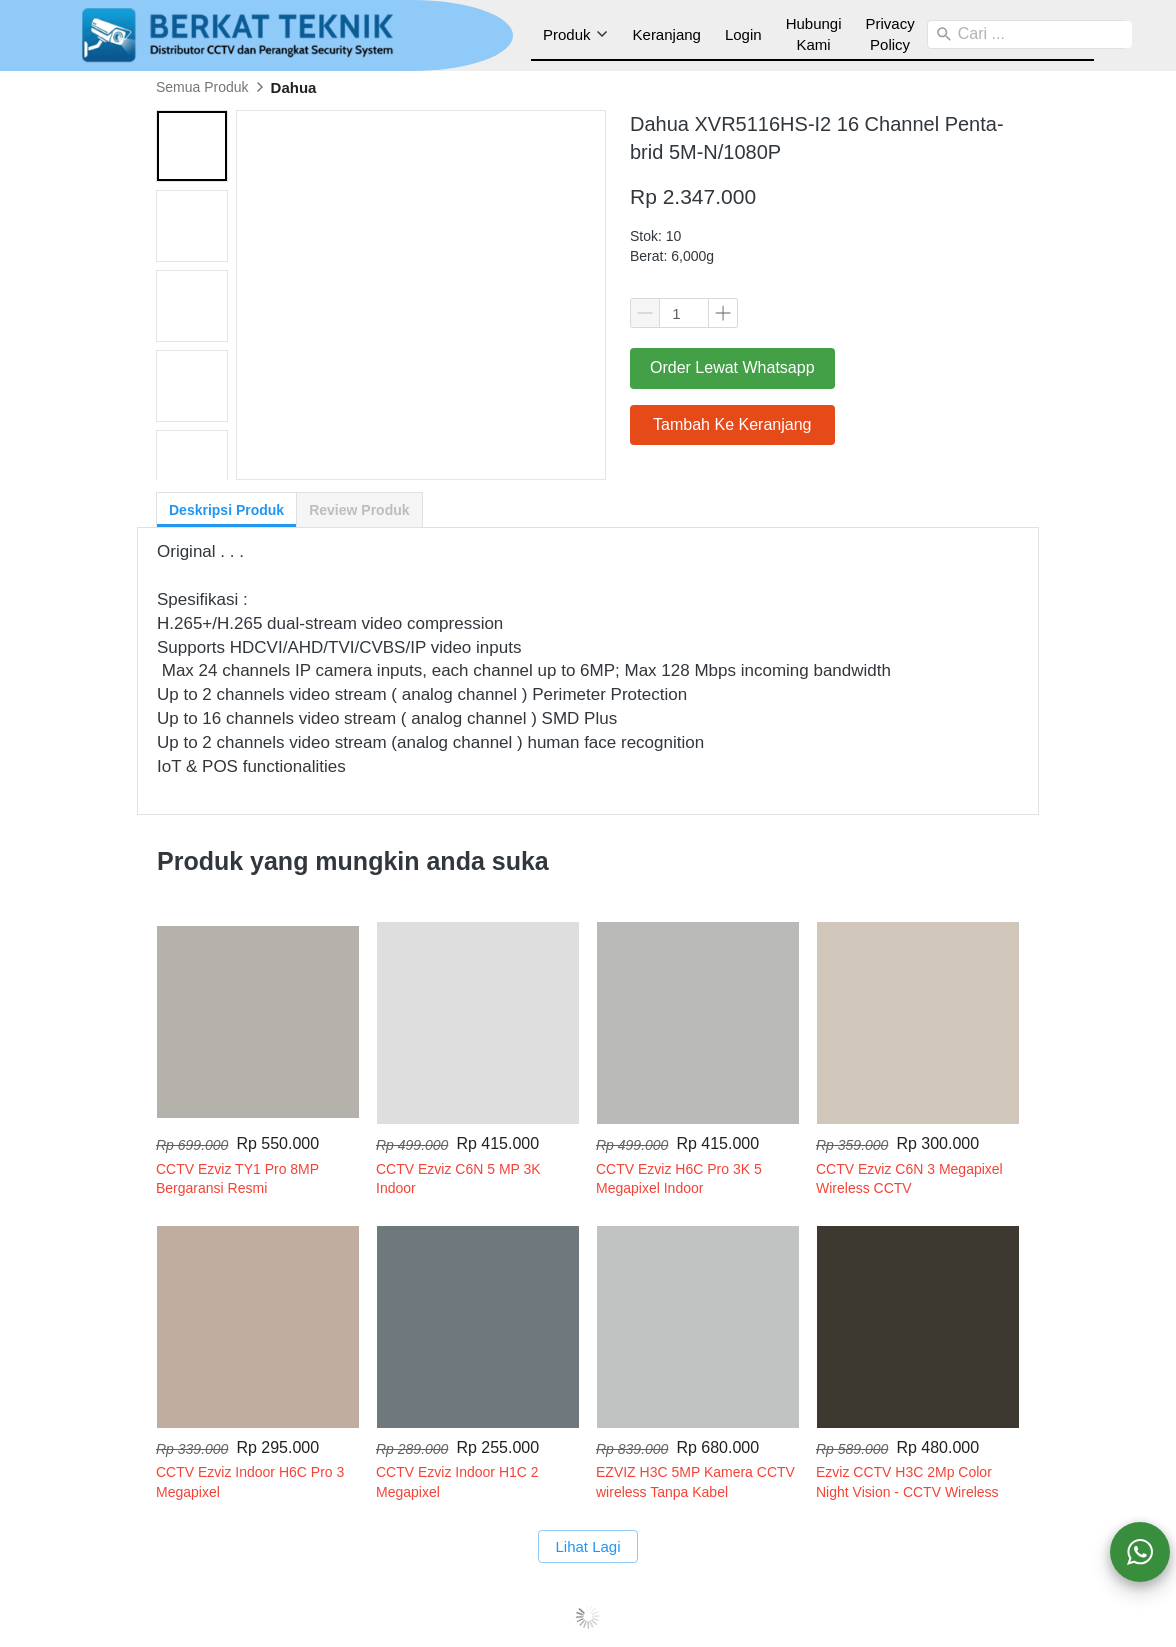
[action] (1140, 1552)
